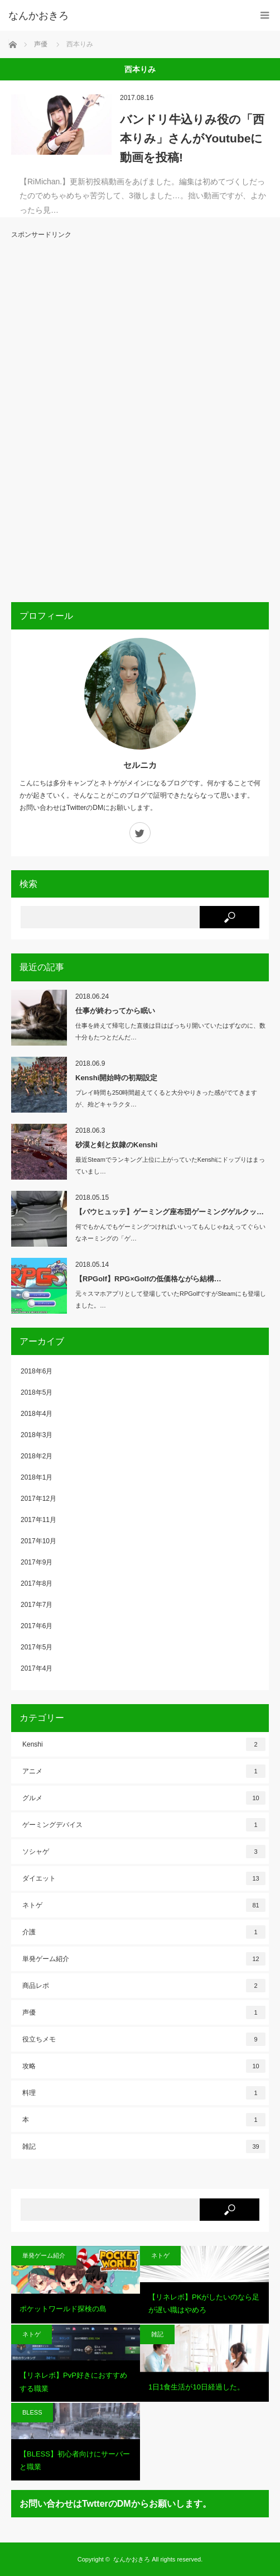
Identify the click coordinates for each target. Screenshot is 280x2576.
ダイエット (143, 1878)
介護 (143, 1932)
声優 (143, 2012)
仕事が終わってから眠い (115, 1010)
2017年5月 (36, 1647)
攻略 (143, 2066)
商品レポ (143, 1985)
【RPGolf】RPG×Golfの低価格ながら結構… (148, 1279)
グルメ (143, 1798)
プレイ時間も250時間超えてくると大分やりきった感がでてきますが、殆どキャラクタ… (166, 1098)
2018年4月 (36, 1414)
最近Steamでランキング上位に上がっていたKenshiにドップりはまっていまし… (170, 1165)
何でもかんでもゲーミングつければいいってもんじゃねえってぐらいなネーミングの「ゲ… (170, 1232)
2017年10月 (38, 1541)
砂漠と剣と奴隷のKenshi (116, 1145)
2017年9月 (36, 1562)
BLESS (32, 2412)
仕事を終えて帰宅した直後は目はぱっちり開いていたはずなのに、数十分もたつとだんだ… (170, 1031)
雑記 (143, 2146)
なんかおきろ (131, 2559)
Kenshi (143, 1744)
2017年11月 (38, 1520)
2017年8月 (36, 1583)
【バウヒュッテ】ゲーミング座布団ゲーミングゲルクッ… (169, 1212)
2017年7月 (36, 1605)
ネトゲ (143, 1905)
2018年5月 (36, 1392)
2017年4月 (36, 1668)
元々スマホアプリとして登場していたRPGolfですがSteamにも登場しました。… (170, 1299)
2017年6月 (36, 1626)
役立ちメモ (143, 2039)
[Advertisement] (55, 419)
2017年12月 (38, 1498)
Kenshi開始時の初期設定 (116, 1078)
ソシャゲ (143, 1851)
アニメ (143, 1771)
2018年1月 (36, 1477)
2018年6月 (36, 1371)
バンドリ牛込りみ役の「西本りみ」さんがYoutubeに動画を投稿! (192, 138)
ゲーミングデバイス (143, 1824)
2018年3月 (36, 1435)
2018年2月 (36, 1456)
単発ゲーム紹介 (143, 1959)
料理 (143, 2093)
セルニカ (140, 765)
